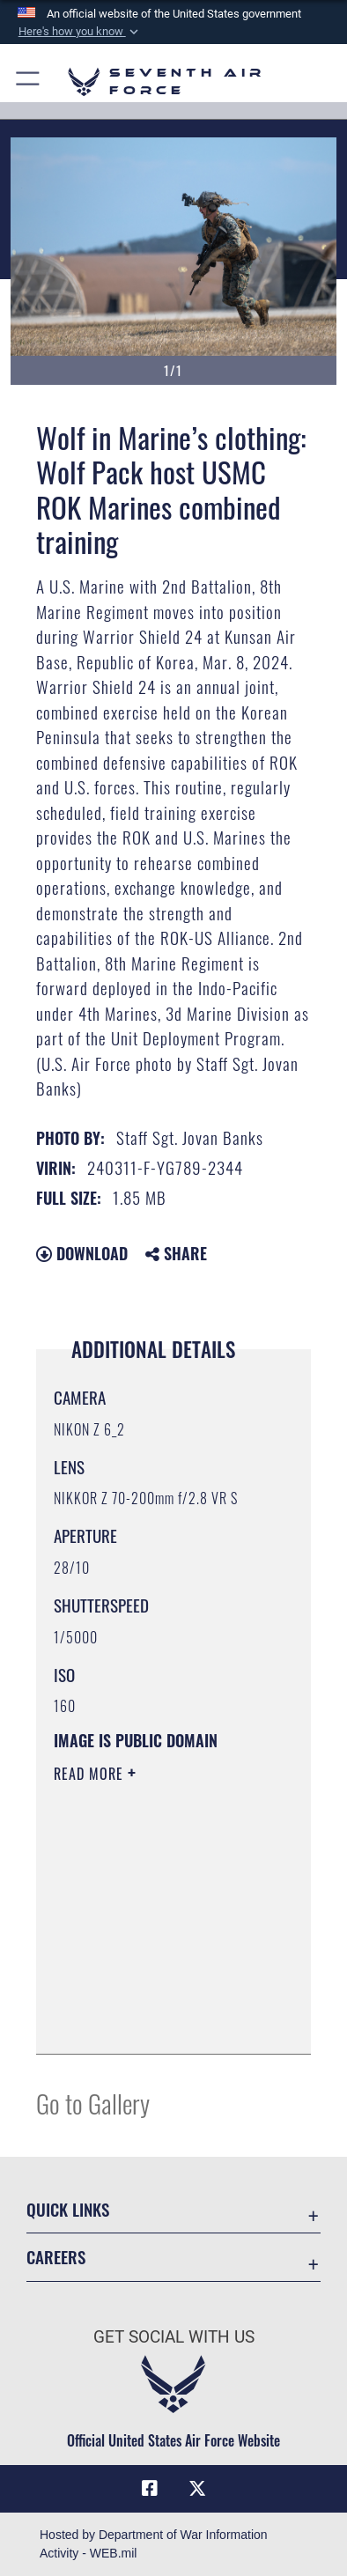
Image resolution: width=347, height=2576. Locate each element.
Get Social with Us (174, 2337)
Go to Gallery (93, 2103)
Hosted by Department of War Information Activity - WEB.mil (154, 2544)
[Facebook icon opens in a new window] (150, 2489)
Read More (91, 1773)
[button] (79, 32)
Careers (55, 2257)
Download (82, 1253)
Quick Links (67, 2209)
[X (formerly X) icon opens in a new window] (197, 2489)
